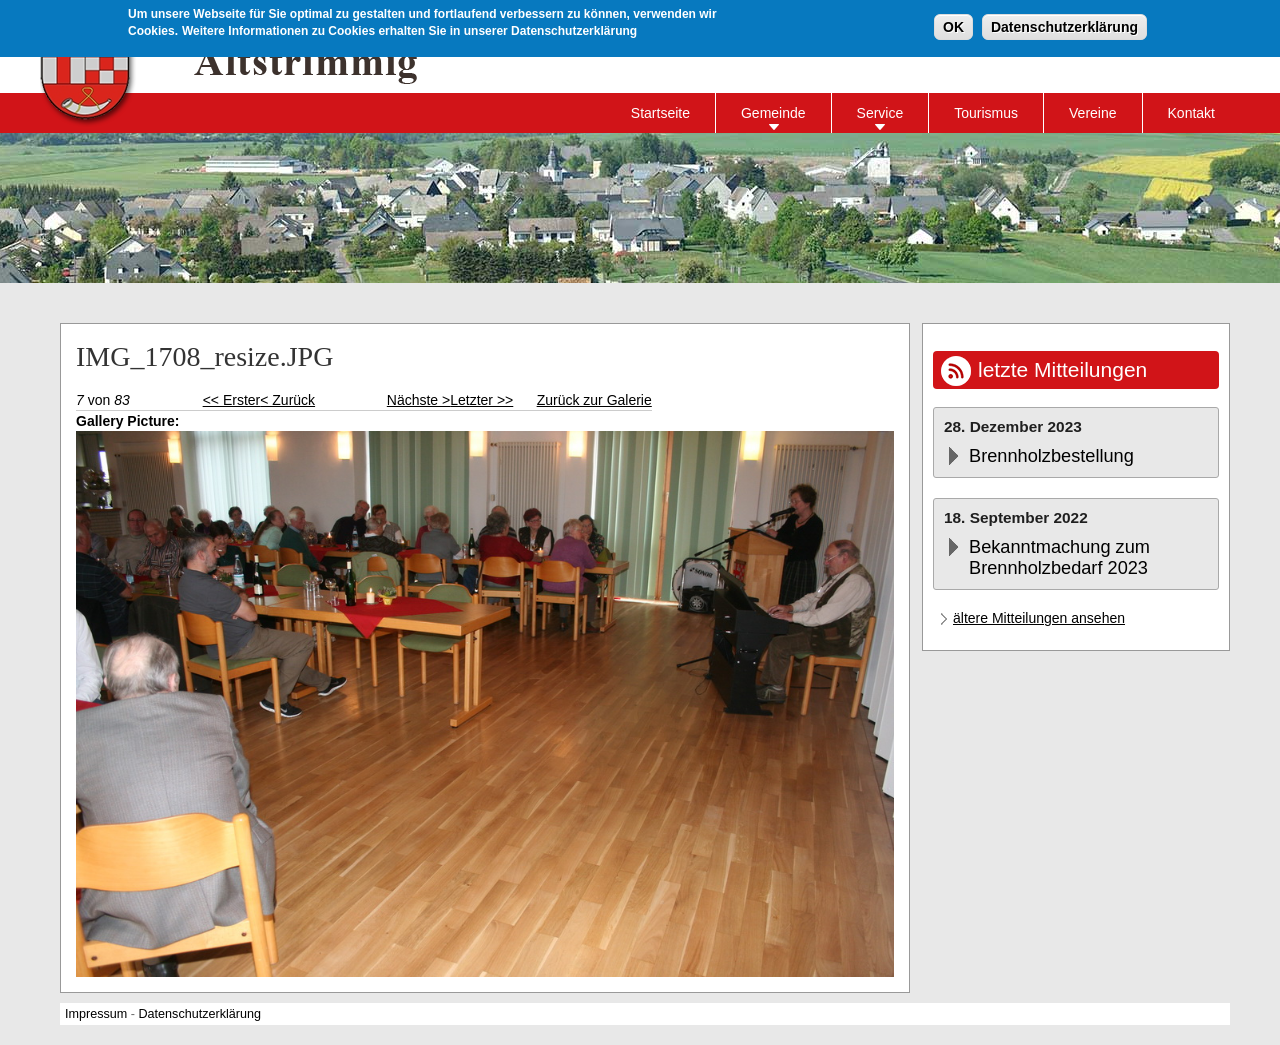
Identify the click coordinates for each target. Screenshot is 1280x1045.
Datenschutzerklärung (1064, 25)
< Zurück (287, 400)
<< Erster (232, 400)
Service (880, 113)
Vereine (1092, 113)
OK (953, 25)
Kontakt (1191, 113)
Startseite (660, 113)
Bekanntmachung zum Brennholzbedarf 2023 (1059, 557)
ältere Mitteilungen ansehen (1039, 618)
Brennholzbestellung (1051, 456)
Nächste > (418, 400)
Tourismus (986, 113)
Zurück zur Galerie (594, 400)
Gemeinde (773, 113)
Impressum (96, 1014)
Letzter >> (481, 400)
